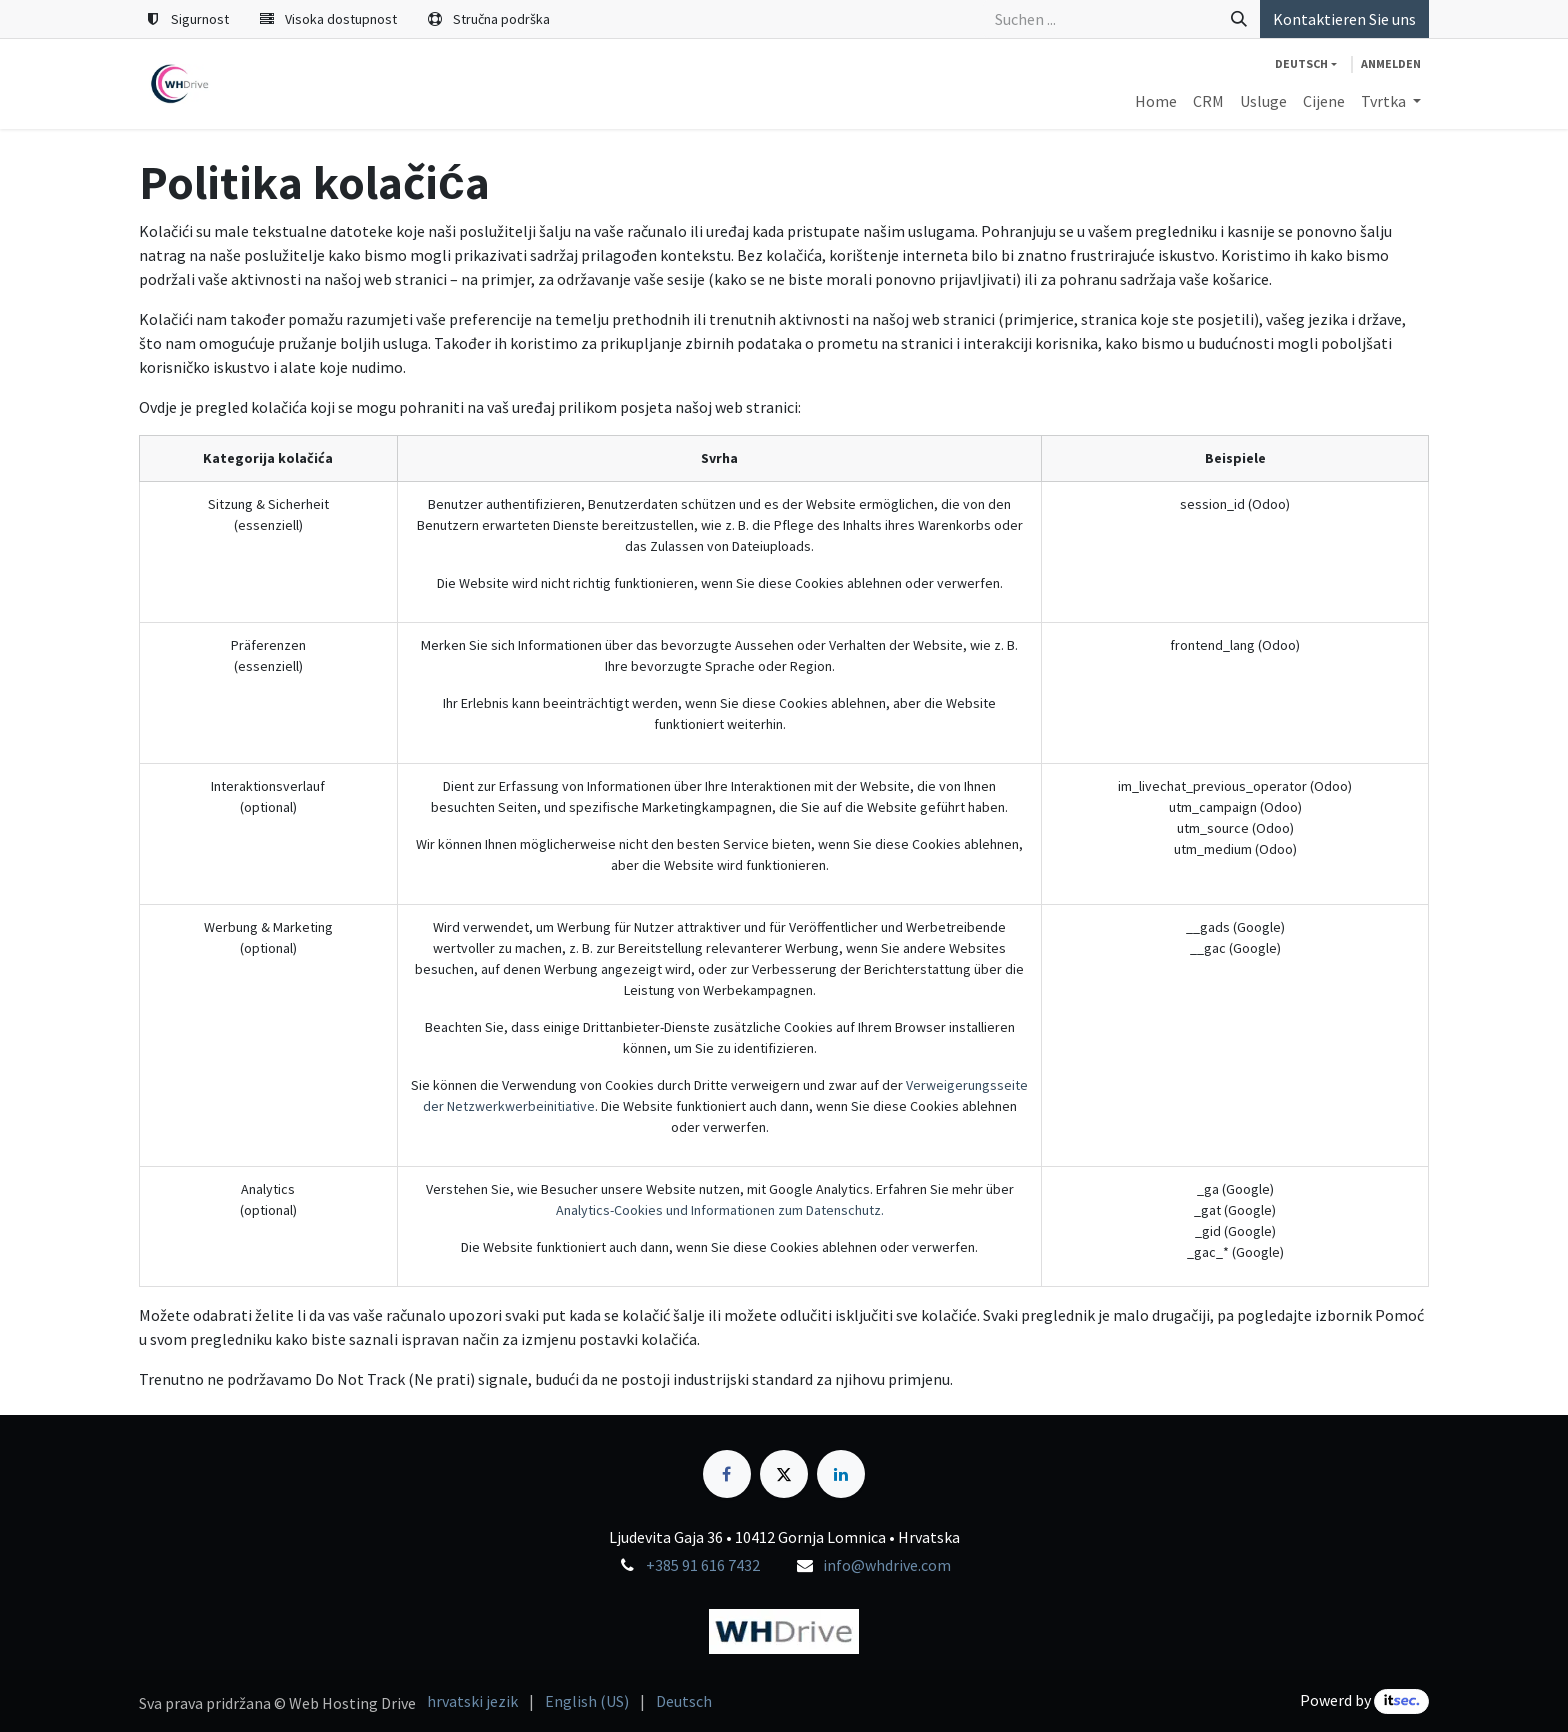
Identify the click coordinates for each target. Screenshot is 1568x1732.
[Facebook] (727, 1474)
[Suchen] (1239, 19)
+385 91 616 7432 (703, 1565)
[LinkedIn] (841, 1474)
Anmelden (1391, 63)
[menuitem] (1156, 101)
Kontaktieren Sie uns (1344, 19)
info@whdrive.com (887, 1565)
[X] (784, 1474)
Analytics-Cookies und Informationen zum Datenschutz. (720, 1210)
